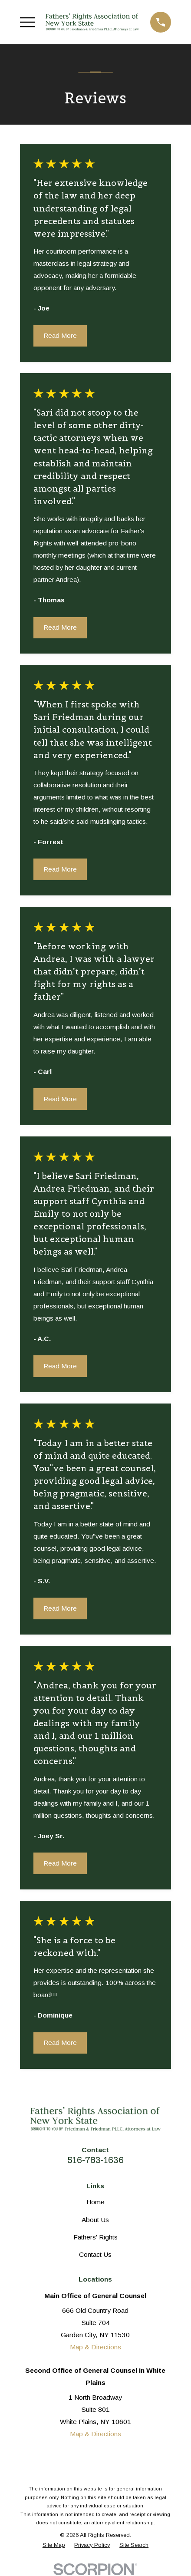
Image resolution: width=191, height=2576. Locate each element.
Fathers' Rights (95, 2237)
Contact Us (95, 2254)
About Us (95, 2219)
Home (95, 2202)
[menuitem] (54, 2545)
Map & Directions (95, 2347)
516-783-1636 (95, 2160)
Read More (60, 335)
